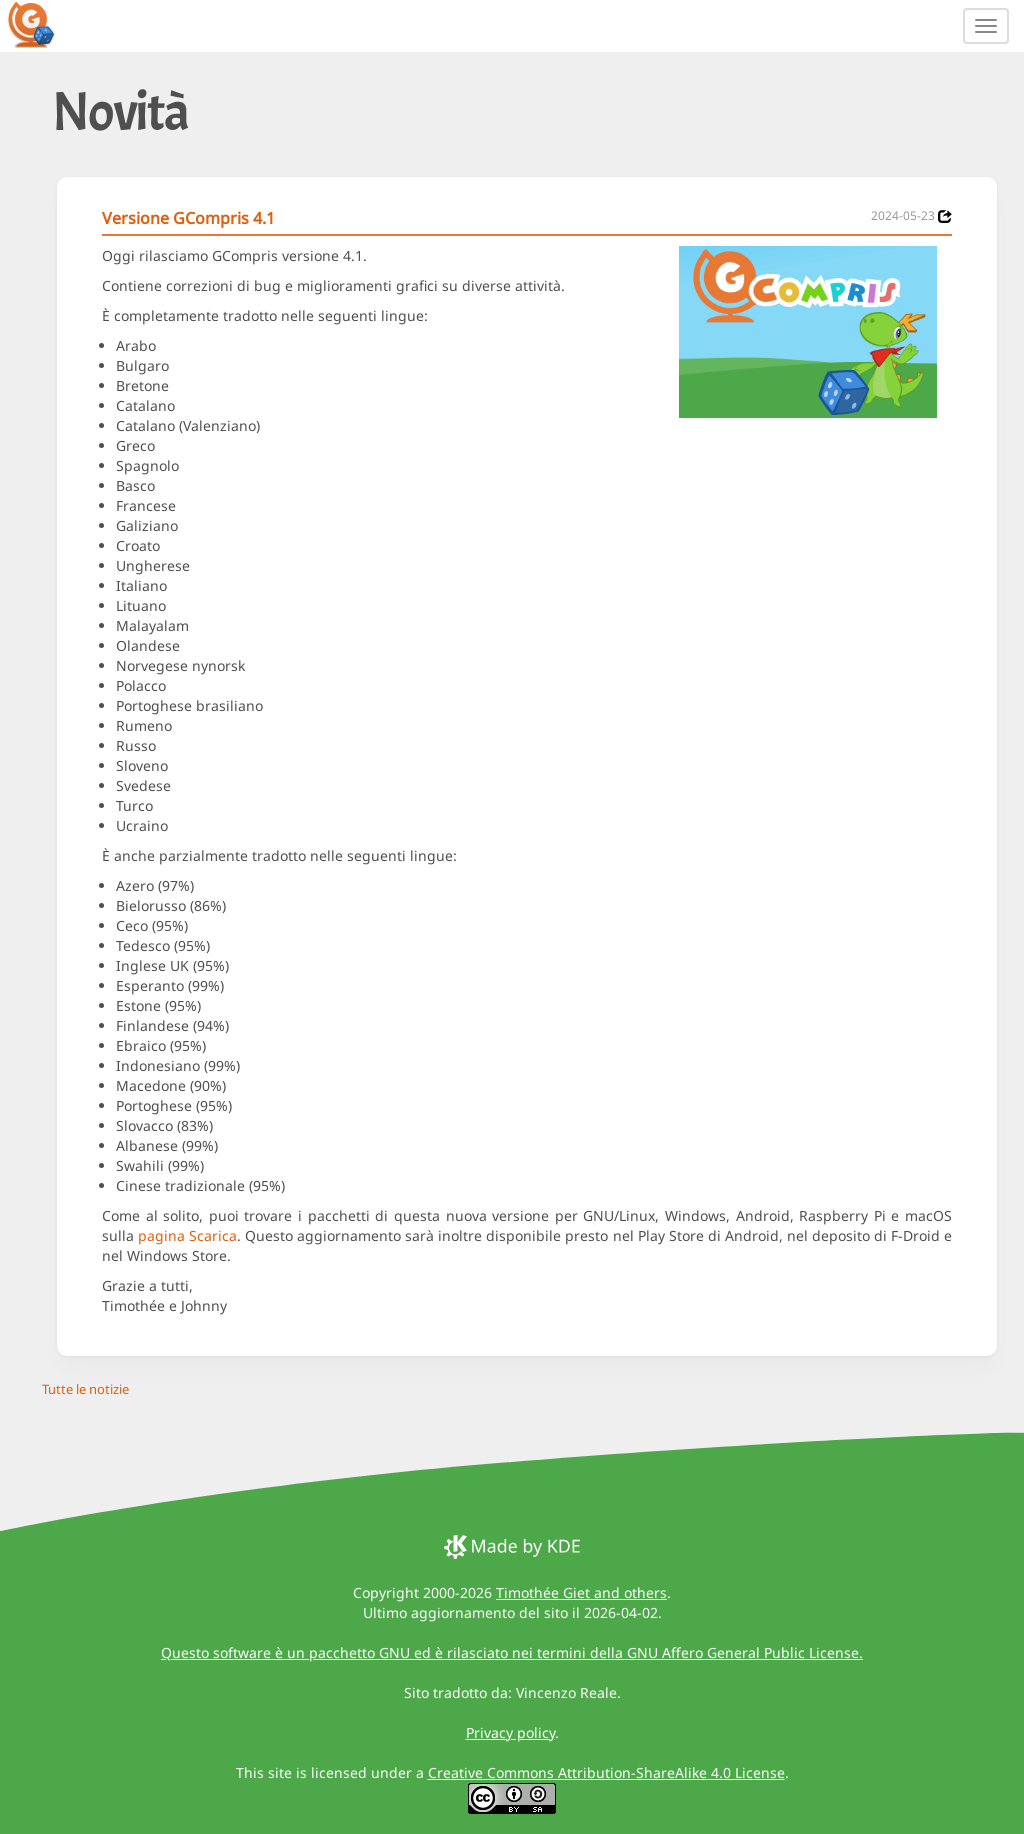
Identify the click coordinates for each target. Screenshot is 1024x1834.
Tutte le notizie (85, 1389)
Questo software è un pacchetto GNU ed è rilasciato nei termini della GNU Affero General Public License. (512, 1652)
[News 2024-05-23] (945, 216)
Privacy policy (510, 1732)
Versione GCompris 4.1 (188, 218)
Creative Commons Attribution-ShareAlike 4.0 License (606, 1772)
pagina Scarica (187, 1235)
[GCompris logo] (43, 24)
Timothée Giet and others (581, 1592)
